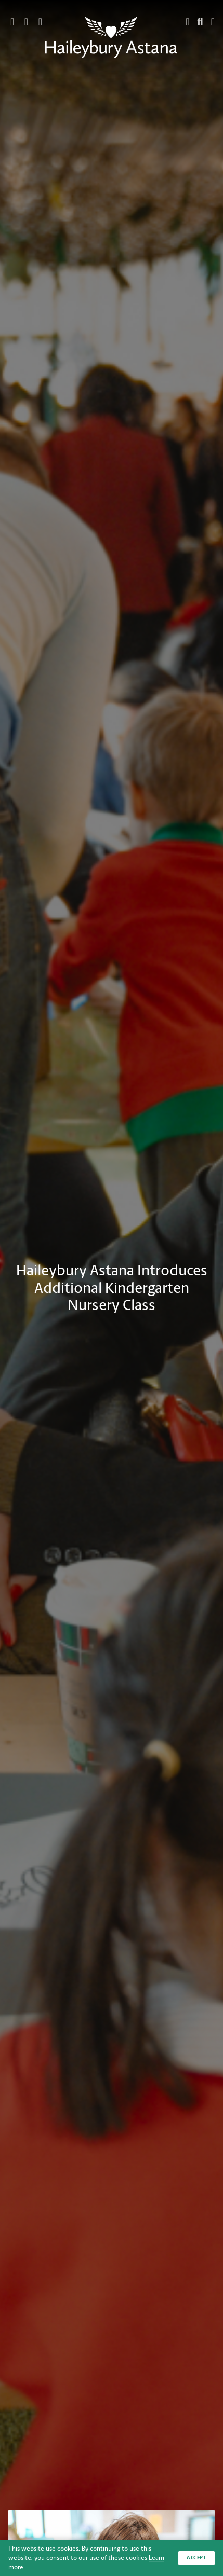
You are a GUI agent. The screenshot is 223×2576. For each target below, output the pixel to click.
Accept (196, 2557)
